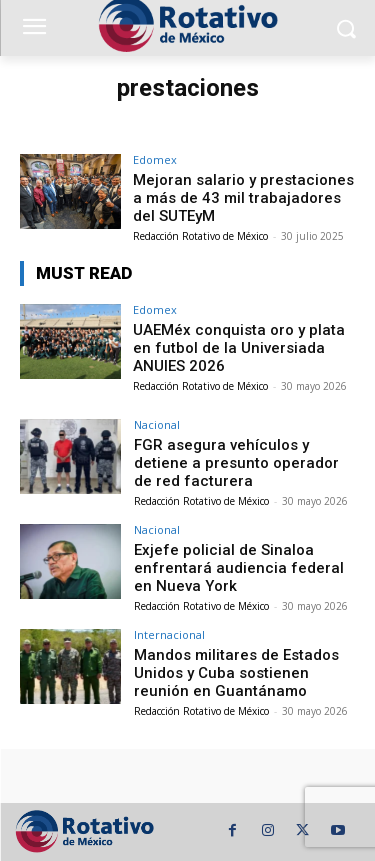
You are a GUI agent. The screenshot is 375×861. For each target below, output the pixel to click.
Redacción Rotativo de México (200, 236)
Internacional (169, 634)
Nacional (157, 424)
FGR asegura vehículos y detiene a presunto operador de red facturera (236, 463)
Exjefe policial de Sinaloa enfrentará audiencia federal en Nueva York (239, 568)
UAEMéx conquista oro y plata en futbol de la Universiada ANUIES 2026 (239, 348)
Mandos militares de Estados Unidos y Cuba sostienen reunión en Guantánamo (236, 673)
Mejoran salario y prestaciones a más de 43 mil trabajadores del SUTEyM (243, 198)
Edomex (155, 159)
